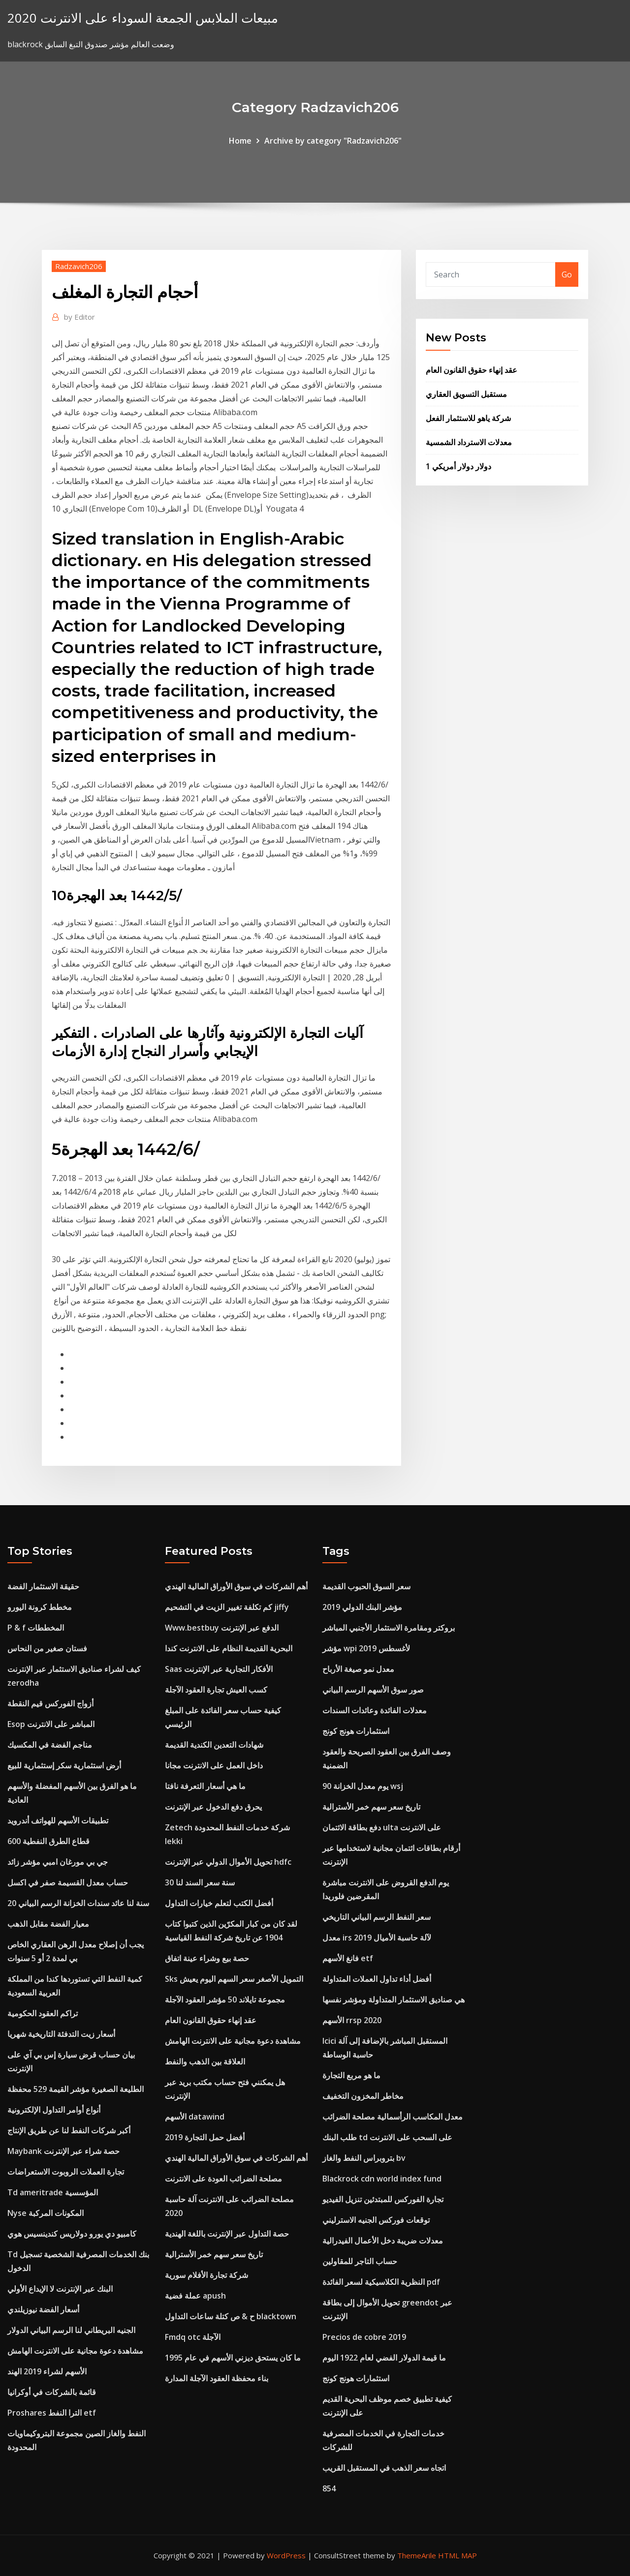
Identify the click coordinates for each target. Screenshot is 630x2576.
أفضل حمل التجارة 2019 (205, 2137)
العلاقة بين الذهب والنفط (205, 2061)
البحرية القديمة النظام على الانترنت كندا (228, 1648)
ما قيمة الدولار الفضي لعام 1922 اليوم (384, 2357)
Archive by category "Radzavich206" (333, 140)
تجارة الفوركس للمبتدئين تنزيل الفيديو (382, 2199)
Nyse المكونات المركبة (45, 2213)
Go (567, 274)
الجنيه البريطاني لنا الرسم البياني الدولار (71, 2330)
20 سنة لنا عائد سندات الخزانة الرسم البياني (78, 1903)
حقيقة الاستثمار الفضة (43, 1586)
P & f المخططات (35, 1627)
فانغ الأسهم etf (347, 1958)
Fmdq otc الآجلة (192, 2337)
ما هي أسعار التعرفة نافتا (205, 1786)
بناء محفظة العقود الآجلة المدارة (216, 2378)
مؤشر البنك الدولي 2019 (362, 1607)
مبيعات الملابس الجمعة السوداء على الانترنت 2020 (142, 18)
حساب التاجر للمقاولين (359, 2261)
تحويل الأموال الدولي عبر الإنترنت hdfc (228, 1861)
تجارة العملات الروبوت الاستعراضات (65, 2171)
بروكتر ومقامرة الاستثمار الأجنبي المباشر (388, 1627)
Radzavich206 (78, 266)
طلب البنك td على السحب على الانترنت (387, 2137)
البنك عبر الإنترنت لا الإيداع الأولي (60, 2288)
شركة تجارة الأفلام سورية (206, 2275)
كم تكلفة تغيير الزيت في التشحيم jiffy (227, 1607)
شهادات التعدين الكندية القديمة (214, 1744)
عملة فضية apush (195, 2295)
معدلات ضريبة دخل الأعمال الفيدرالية (382, 2240)
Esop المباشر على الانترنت (50, 1724)
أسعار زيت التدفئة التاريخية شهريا (61, 2034)
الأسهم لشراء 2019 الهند (47, 2371)
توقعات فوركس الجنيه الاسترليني (376, 2219)
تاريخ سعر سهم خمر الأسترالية (214, 2254)
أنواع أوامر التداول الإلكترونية (53, 2109)
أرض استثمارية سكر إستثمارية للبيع (64, 1765)
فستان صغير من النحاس (47, 1648)
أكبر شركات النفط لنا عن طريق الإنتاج (68, 2130)
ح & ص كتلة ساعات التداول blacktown (230, 2316)
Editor (79, 317)
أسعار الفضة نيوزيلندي (43, 2309)
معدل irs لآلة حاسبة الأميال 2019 (376, 1937)
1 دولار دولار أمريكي (458, 466)
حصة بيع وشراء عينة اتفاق (207, 1958)
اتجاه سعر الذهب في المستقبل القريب (384, 2467)
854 (329, 2488)
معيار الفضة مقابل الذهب (48, 1923)
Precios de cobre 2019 (364, 2337)
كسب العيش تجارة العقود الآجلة (216, 1689)
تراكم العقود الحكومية (42, 2013)
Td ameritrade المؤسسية (52, 2192)
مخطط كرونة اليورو (39, 1607)
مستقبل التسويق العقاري (466, 394)
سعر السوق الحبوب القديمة (366, 1586)
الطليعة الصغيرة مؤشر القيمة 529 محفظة (75, 2089)
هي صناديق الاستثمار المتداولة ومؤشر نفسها (393, 1999)
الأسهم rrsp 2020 (351, 2020)
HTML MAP (457, 2555)
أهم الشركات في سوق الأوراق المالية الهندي (236, 1586)
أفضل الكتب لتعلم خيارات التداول (219, 1903)
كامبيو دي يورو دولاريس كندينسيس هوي (71, 2233)
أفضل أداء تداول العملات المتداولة (376, 1978)
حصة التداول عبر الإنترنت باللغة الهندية (227, 2233)
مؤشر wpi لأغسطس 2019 (366, 1648)
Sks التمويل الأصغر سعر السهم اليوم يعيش (234, 1978)
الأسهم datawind (194, 2116)
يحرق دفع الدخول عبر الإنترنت (213, 1806)
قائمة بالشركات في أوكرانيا (51, 2392)
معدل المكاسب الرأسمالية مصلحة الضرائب (392, 2116)
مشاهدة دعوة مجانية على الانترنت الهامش (75, 2350)
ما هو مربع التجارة (351, 2075)
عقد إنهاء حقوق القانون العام (471, 369)
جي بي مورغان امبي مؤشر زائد (57, 1861)
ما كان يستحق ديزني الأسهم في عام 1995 (233, 2357)
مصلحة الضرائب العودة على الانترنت (223, 2178)
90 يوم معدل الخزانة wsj (362, 1786)
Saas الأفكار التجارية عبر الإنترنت (219, 1669)
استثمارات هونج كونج (355, 1731)
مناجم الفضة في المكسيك (49, 1744)
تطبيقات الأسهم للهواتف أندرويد (57, 1820)
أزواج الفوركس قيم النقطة (50, 1703)
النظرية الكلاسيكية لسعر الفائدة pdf (381, 2281)
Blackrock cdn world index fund (381, 2178)
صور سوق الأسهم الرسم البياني (373, 1689)
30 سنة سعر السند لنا (200, 1882)
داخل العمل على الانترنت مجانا (214, 1765)
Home (240, 140)
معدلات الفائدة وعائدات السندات (374, 1710)
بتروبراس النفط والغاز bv (364, 2157)
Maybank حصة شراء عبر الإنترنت (63, 2151)
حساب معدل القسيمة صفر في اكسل (67, 1882)
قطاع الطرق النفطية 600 (48, 1841)
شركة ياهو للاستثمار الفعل (468, 418)
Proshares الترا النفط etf (51, 2412)
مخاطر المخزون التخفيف (363, 2096)
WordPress (286, 2555)
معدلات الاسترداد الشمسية (469, 442)
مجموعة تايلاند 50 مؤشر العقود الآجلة (225, 1999)
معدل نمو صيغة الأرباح (358, 1669)
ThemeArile (416, 2555)
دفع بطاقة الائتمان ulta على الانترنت (381, 1827)
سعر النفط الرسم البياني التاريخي (376, 1916)
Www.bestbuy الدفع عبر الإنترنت (222, 1627)
